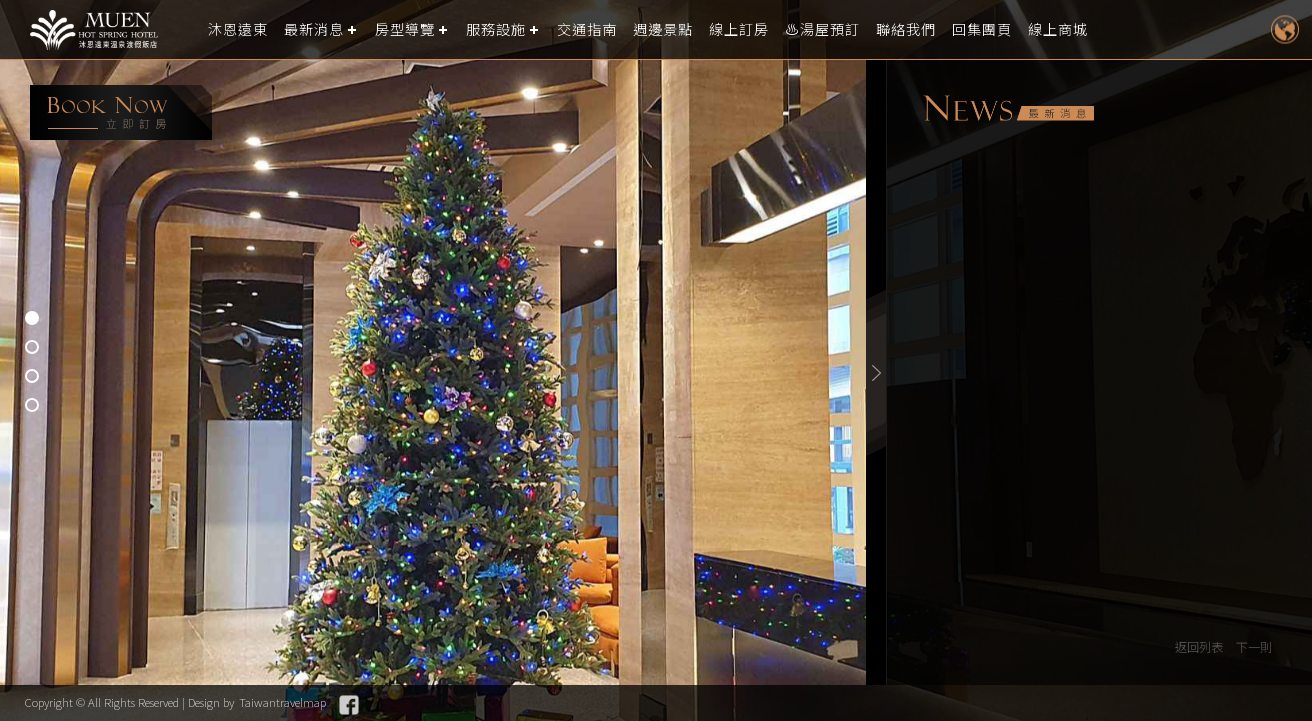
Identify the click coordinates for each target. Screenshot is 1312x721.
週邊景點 (685, 29)
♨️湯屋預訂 (853, 29)
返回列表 (1194, 647)
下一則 (1252, 647)
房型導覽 (415, 29)
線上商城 (1101, 29)
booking (121, 112)
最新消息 (320, 29)
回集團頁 (1021, 29)
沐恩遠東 (240, 29)
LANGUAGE (1284, 29)
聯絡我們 (941, 29)
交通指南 (605, 29)
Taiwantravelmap (304, 702)
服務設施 (510, 29)
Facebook (374, 705)
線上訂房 (765, 29)
